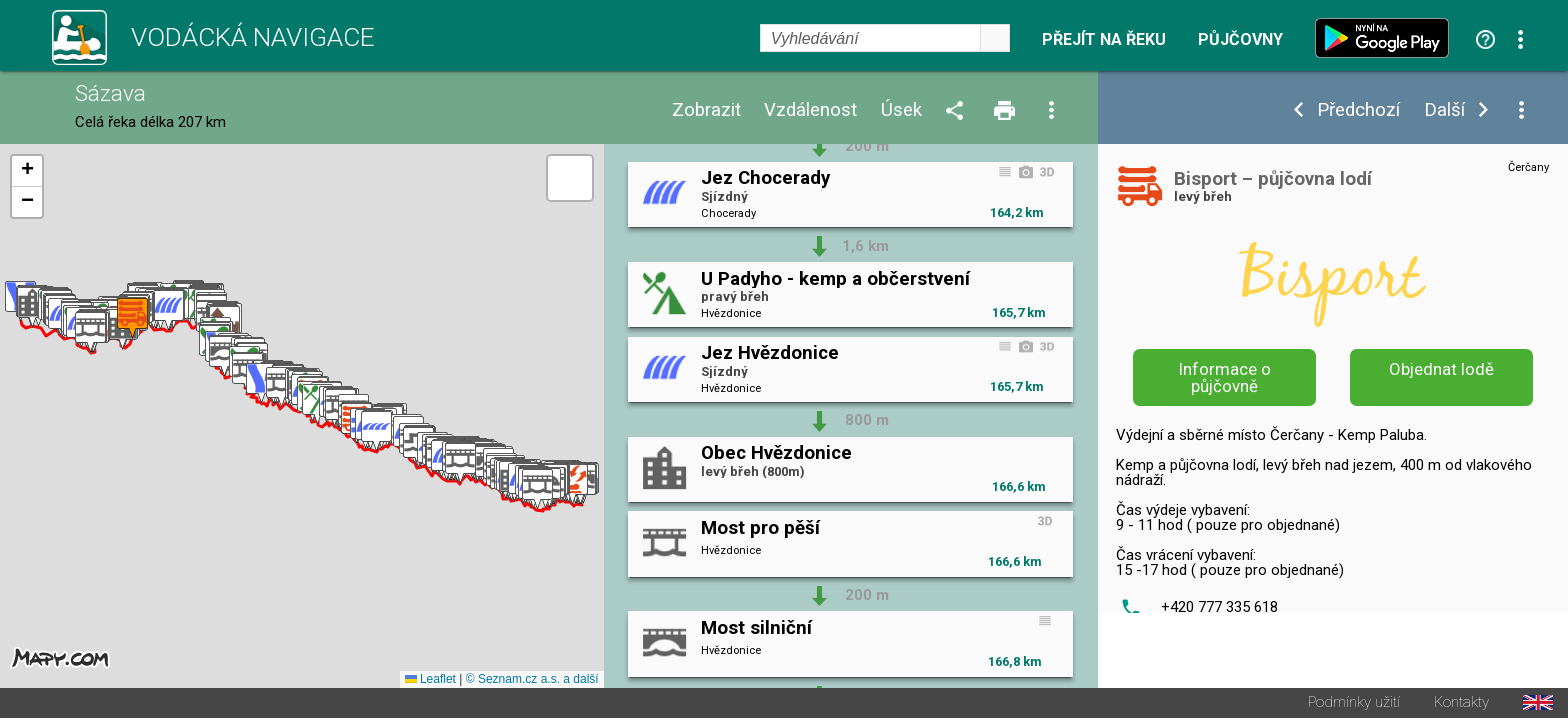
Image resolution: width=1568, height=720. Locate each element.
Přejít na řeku (1104, 40)
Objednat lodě (1441, 369)
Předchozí (1358, 110)
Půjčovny (1240, 40)
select (995, 38)
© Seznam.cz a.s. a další (532, 681)
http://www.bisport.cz (1234, 637)
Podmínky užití (1354, 704)
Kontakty (1461, 704)
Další (1444, 110)
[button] (572, 485)
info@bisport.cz (1213, 664)
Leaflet (430, 681)
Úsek (901, 110)
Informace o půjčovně (1225, 377)
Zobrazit (706, 110)
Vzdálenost (810, 110)
